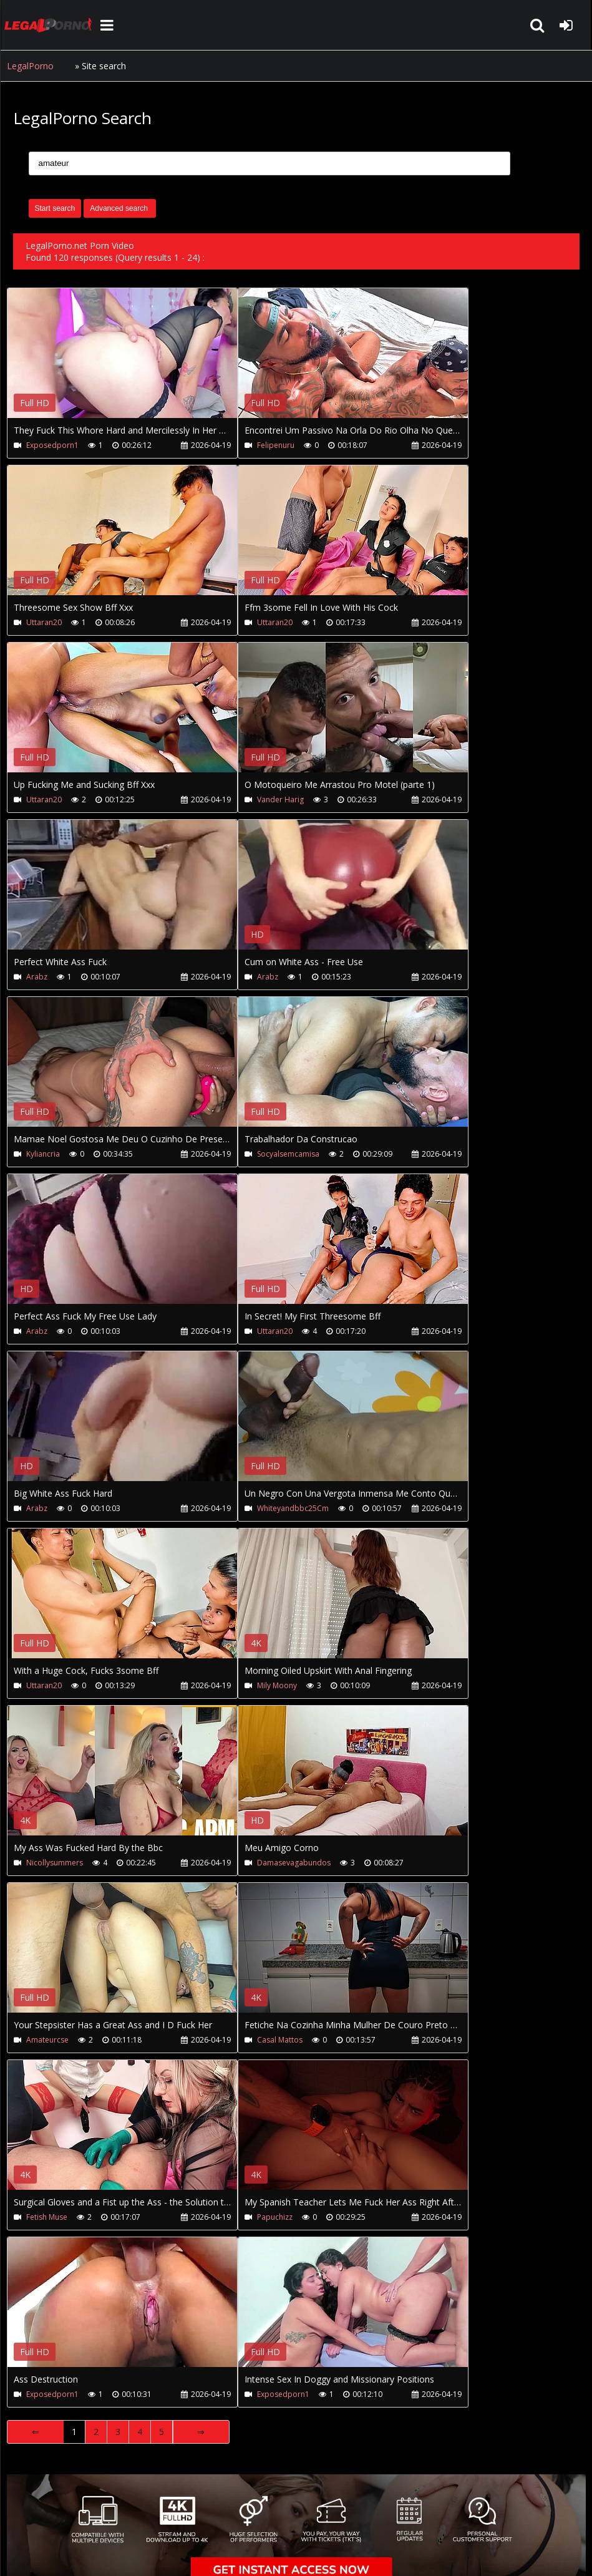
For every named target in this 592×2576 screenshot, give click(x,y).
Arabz (36, 976)
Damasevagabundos (292, 1862)
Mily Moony (276, 1685)
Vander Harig (279, 799)
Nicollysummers (54, 1862)
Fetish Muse (46, 2217)
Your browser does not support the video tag (138, 361)
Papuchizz (273, 2217)
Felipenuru (274, 445)
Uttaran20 (44, 622)
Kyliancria (43, 1154)
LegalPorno (30, 66)
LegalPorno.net (50, 25)
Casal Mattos (278, 2039)
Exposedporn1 (52, 445)
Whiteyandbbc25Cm (292, 1508)
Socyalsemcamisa (287, 1154)
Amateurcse (47, 2039)
